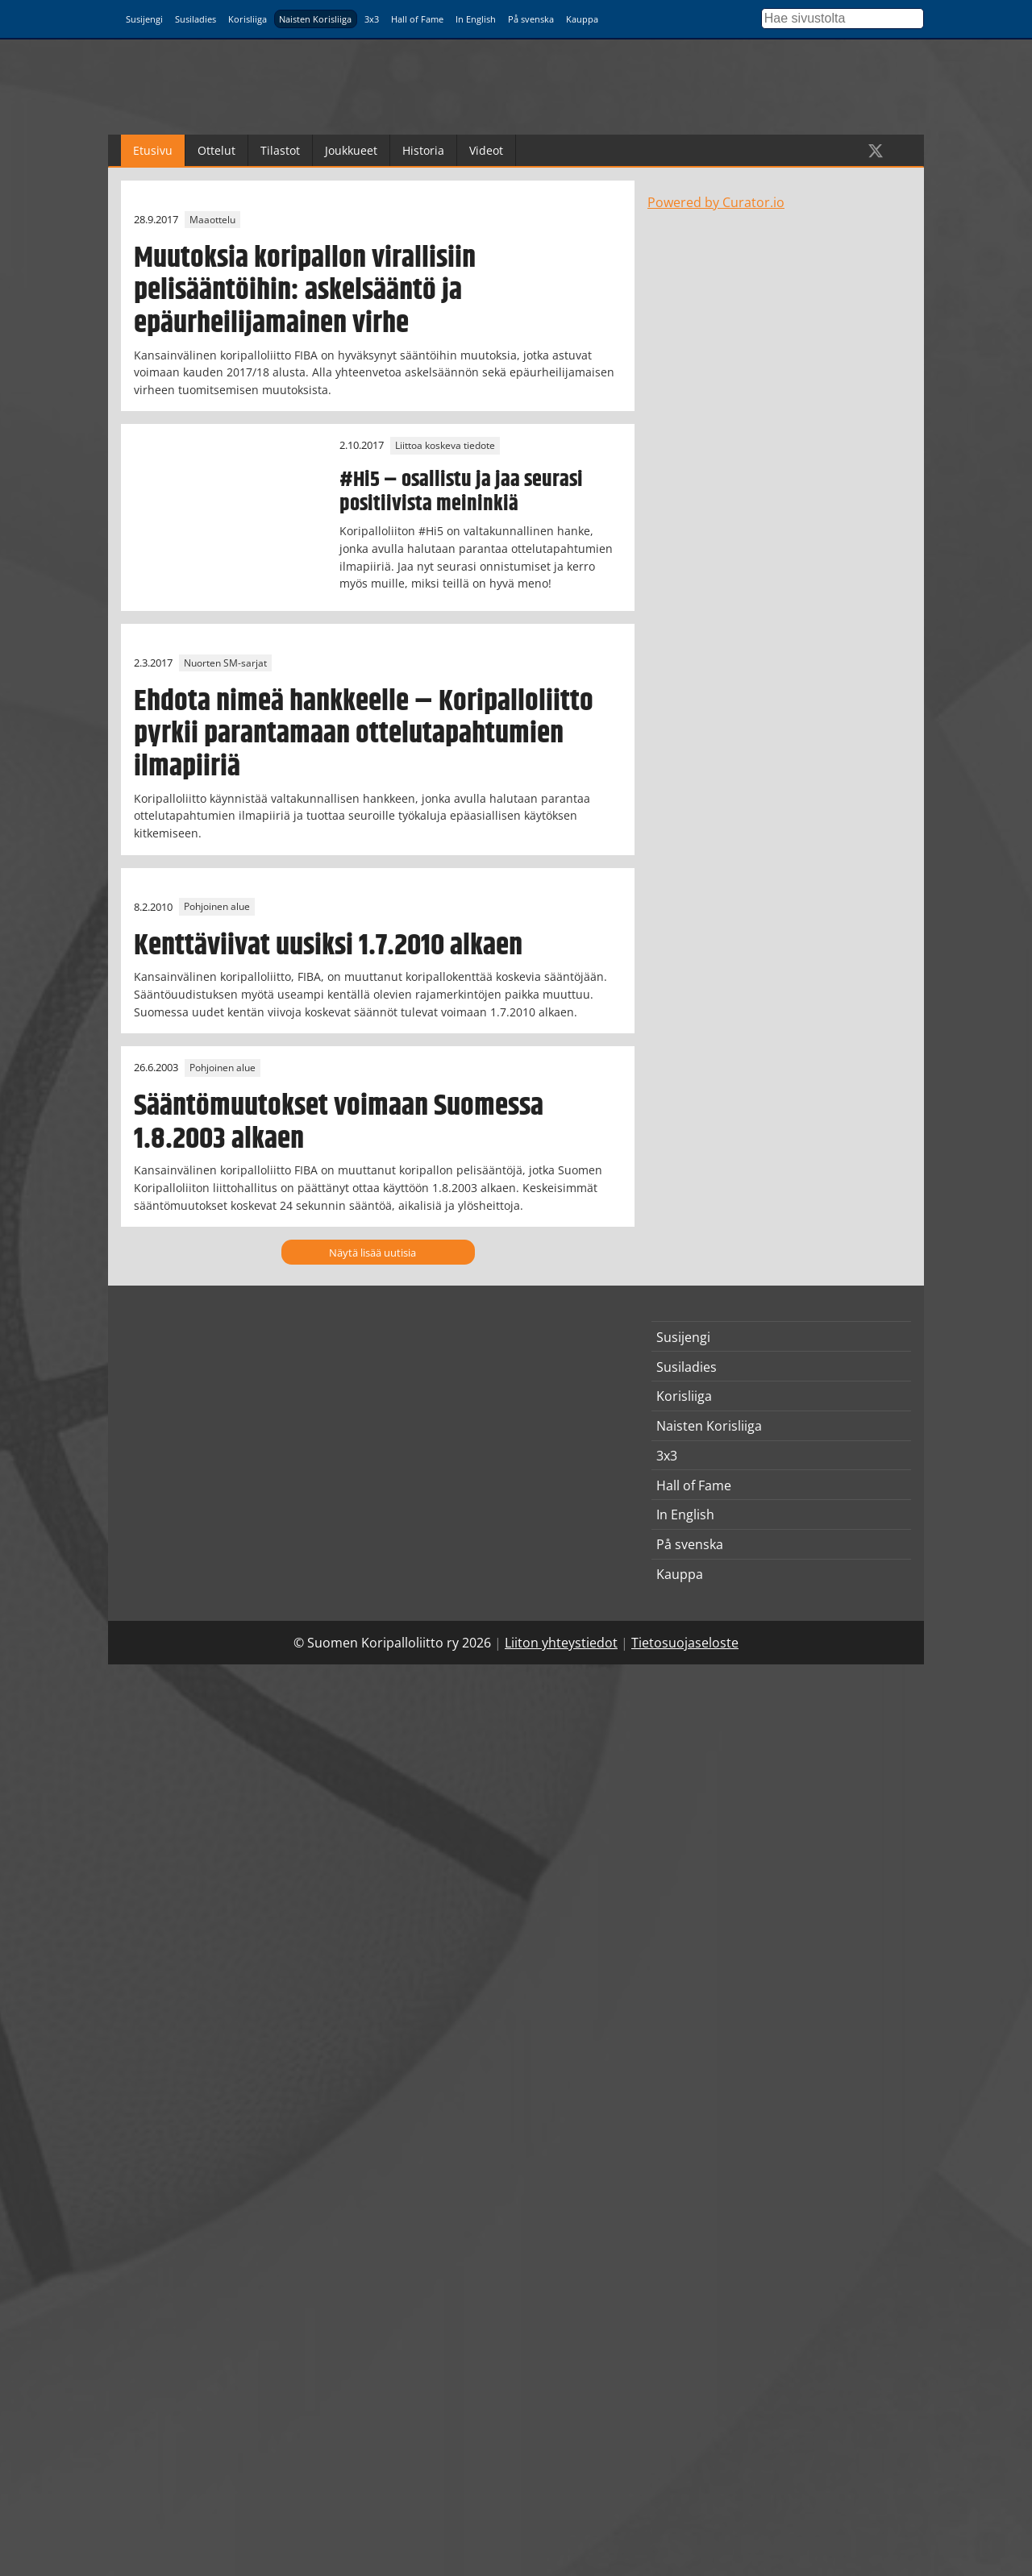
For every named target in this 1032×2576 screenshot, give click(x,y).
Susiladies (195, 19)
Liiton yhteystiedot (561, 1643)
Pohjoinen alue (217, 907)
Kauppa (582, 19)
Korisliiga (247, 19)
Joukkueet (351, 150)
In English (476, 19)
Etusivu (153, 150)
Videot (486, 150)
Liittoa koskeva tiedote (445, 445)
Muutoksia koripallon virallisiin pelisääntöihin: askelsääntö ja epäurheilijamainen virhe (305, 291)
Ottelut (216, 150)
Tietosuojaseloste (685, 1643)
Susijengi (144, 19)
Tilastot (280, 150)
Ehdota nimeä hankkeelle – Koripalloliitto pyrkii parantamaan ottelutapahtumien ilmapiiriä (363, 734)
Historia (423, 150)
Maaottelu (212, 219)
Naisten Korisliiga (315, 19)
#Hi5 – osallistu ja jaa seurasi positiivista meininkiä (461, 492)
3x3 (371, 19)
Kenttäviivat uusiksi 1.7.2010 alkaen (328, 946)
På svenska (531, 19)
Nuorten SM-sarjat (225, 663)
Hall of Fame (417, 19)
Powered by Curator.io (715, 202)
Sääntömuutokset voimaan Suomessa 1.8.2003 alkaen (338, 1122)
